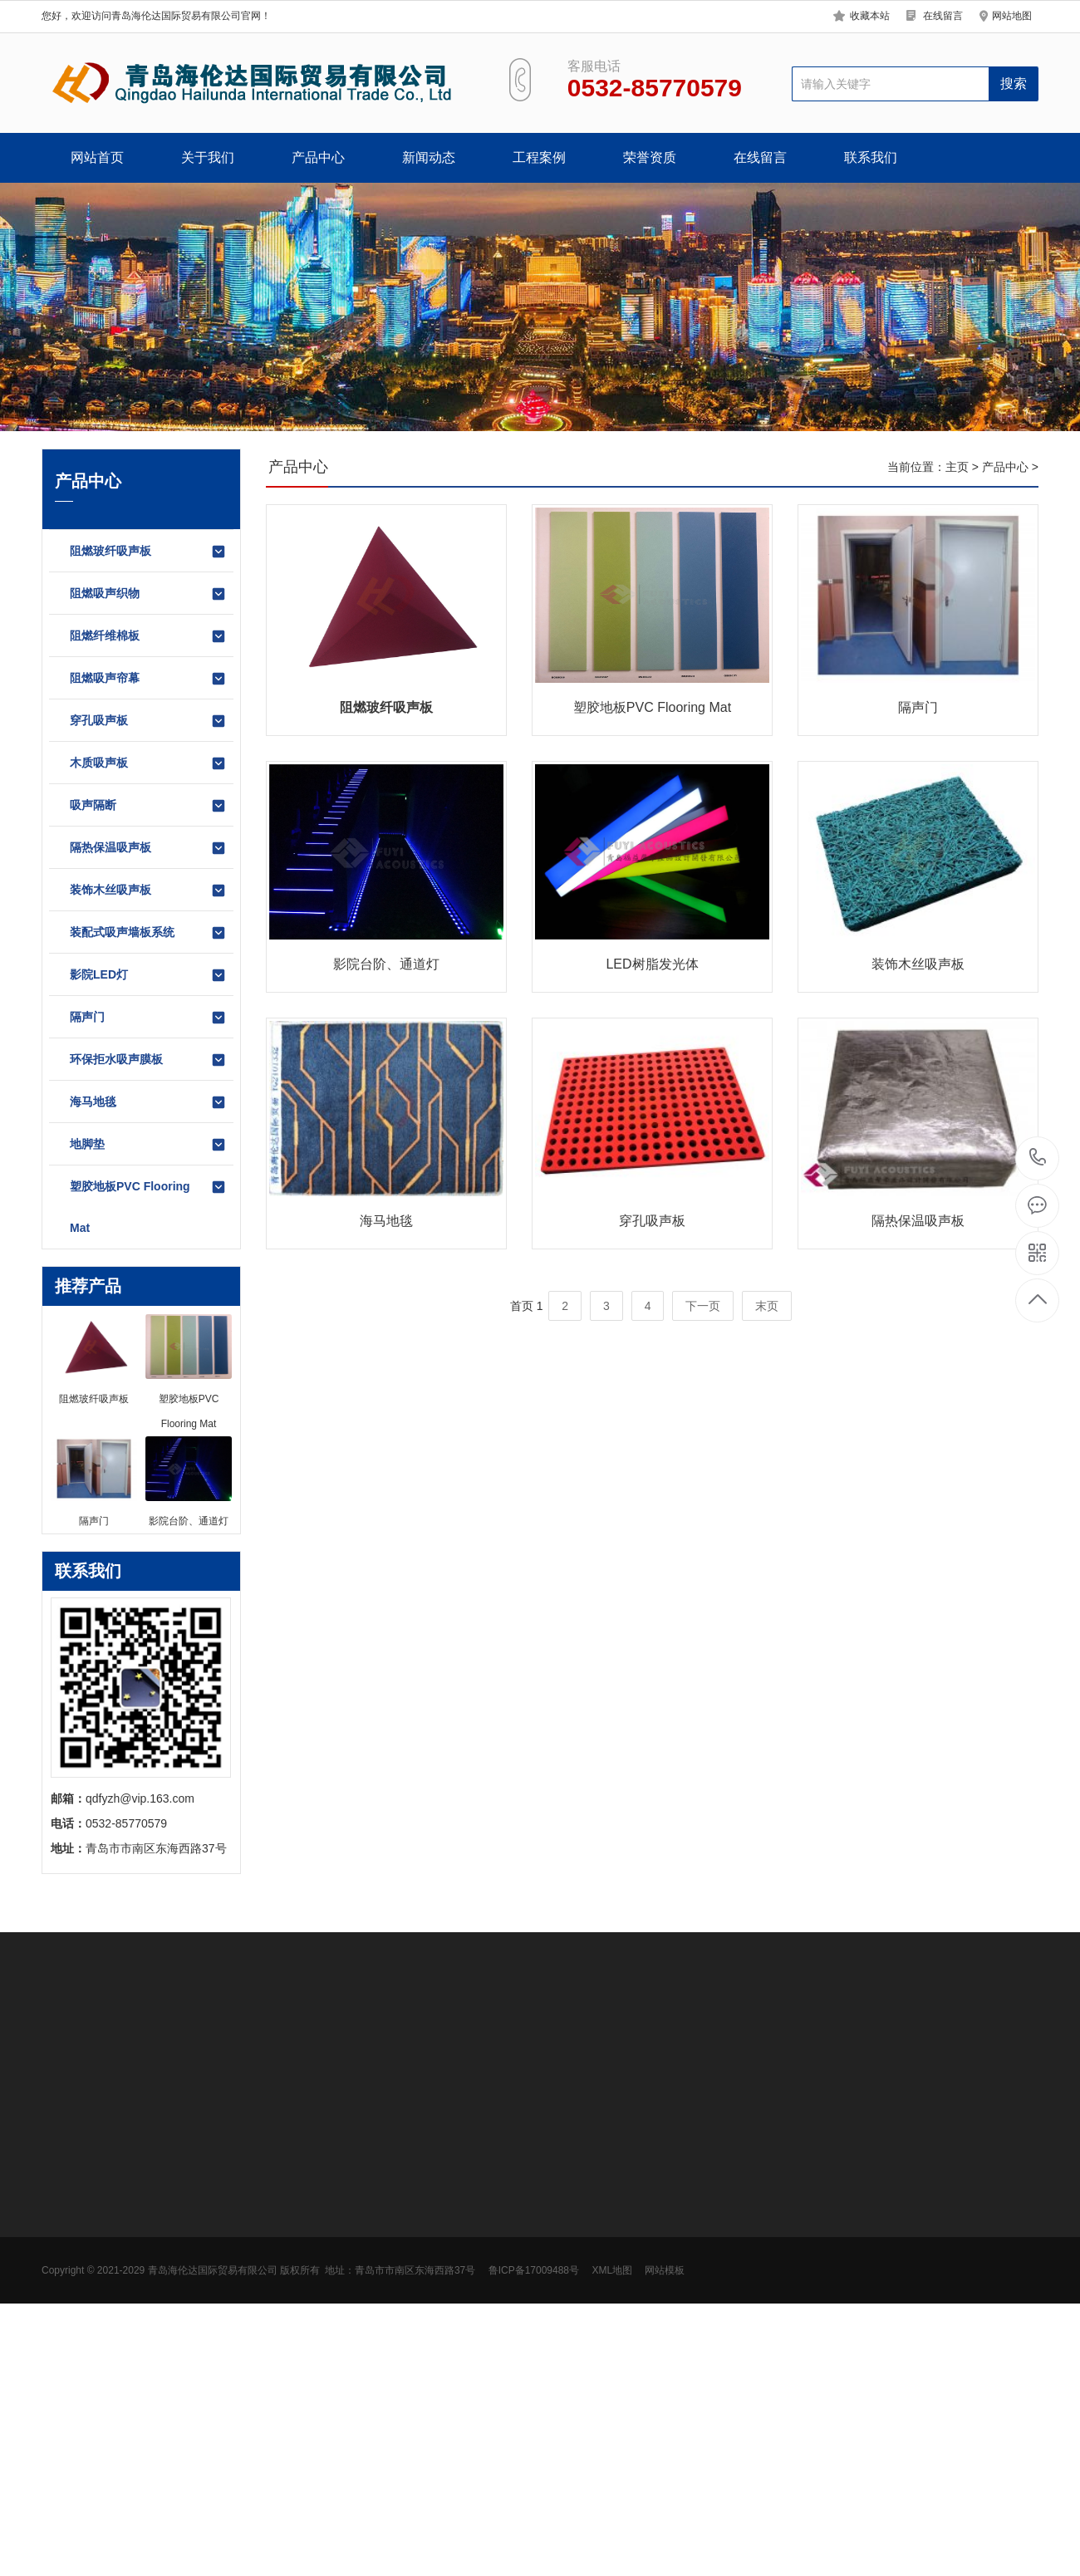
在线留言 (943, 16)
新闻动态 (428, 157)
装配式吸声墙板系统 (148, 933)
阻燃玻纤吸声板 (148, 551)
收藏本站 (870, 16)
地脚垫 (148, 1144)
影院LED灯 (148, 975)
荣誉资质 (649, 157)
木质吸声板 (148, 763)
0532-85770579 (1038, 1158)
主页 (957, 466)
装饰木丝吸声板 (148, 890)
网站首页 (97, 157)
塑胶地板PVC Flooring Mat (148, 1206)
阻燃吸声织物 (148, 594)
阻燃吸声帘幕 (148, 678)
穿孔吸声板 (148, 721)
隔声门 (148, 1017)
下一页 (702, 1306)
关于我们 (207, 157)
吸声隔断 (148, 805)
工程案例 (539, 157)
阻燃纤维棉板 (148, 636)
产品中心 (318, 157)
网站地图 (1012, 16)
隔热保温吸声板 (148, 848)
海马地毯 (148, 1102)
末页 (766, 1306)
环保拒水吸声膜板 (148, 1060)
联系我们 (870, 157)
